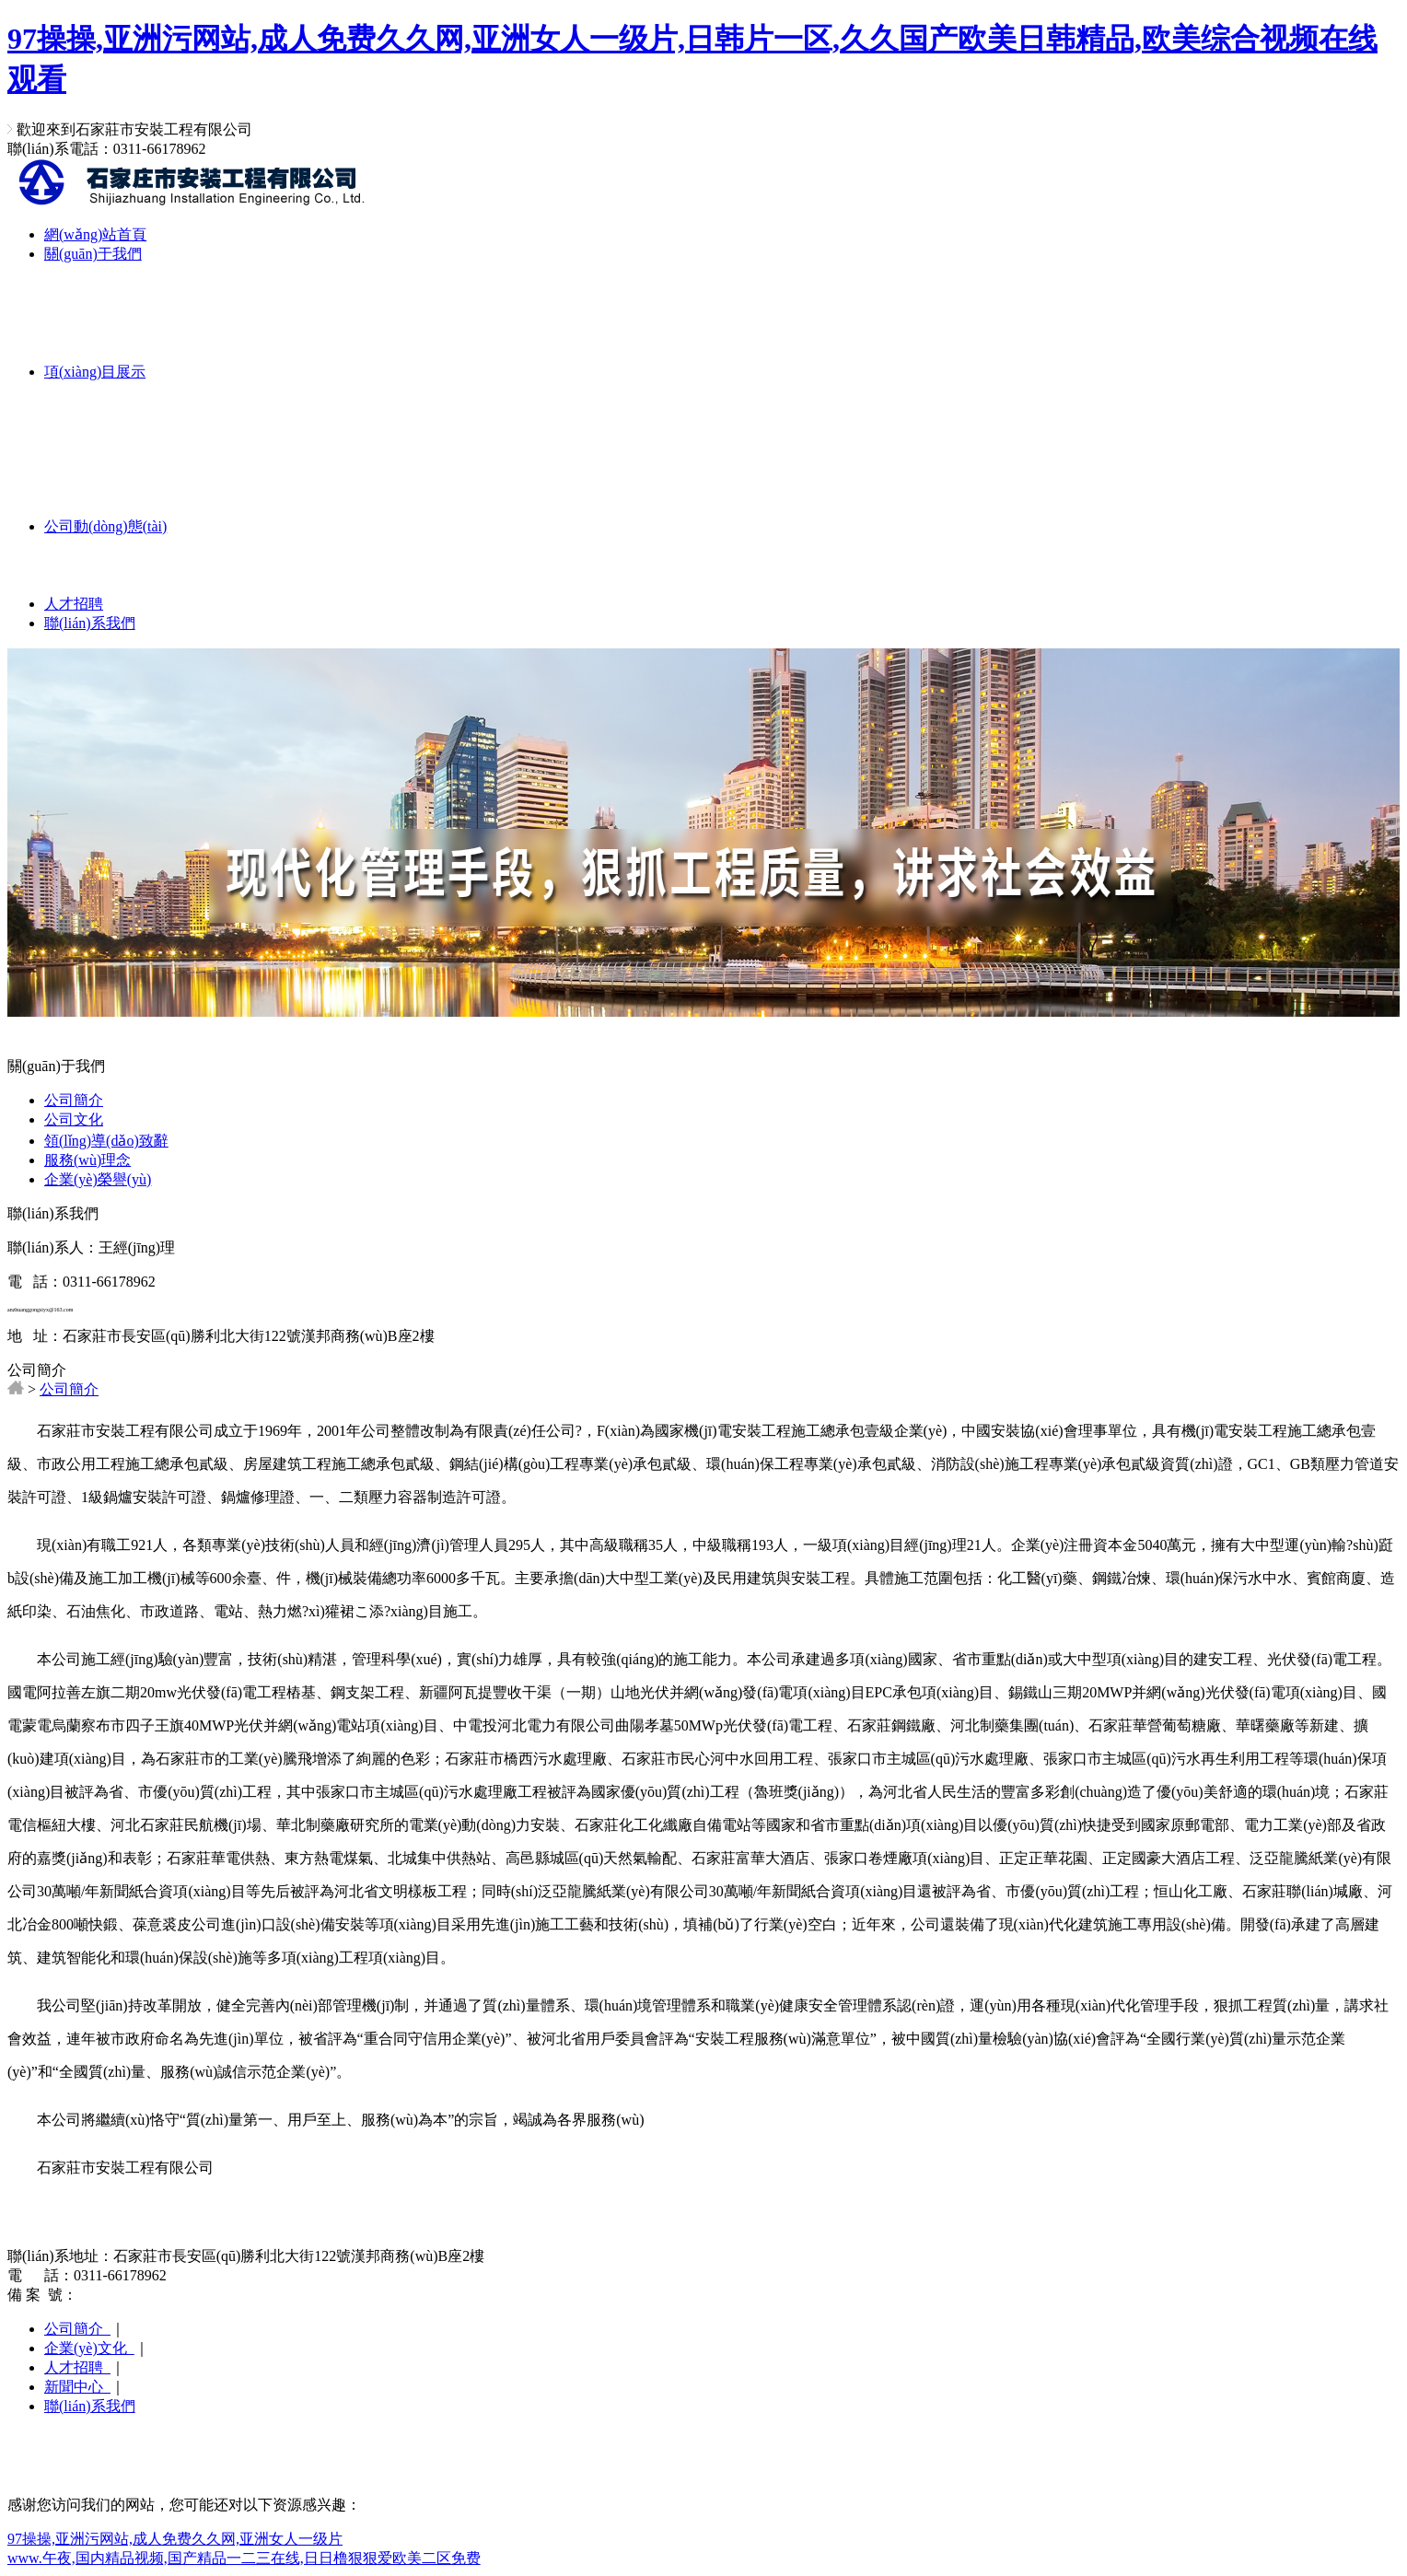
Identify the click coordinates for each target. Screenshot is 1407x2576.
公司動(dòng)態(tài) (105, 526)
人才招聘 (73, 604)
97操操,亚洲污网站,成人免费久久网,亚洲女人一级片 (175, 2539)
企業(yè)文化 (89, 2348)
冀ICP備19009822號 (140, 2294)
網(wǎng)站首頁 (95, 234)
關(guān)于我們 (93, 254)
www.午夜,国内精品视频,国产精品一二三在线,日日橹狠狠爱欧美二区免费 (244, 2558)
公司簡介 (73, 1100)
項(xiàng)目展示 (94, 371)
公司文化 (73, 1119)
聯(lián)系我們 (89, 623)
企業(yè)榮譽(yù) (97, 1179)
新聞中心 (77, 2387)
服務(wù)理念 (87, 1160)
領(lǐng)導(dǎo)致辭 (106, 1140)
